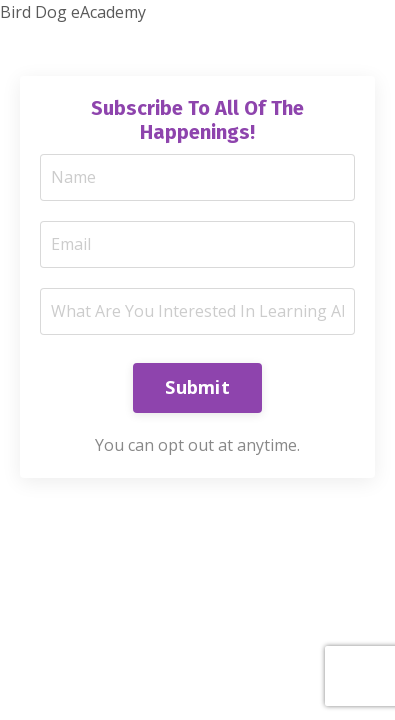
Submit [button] (197, 387)
